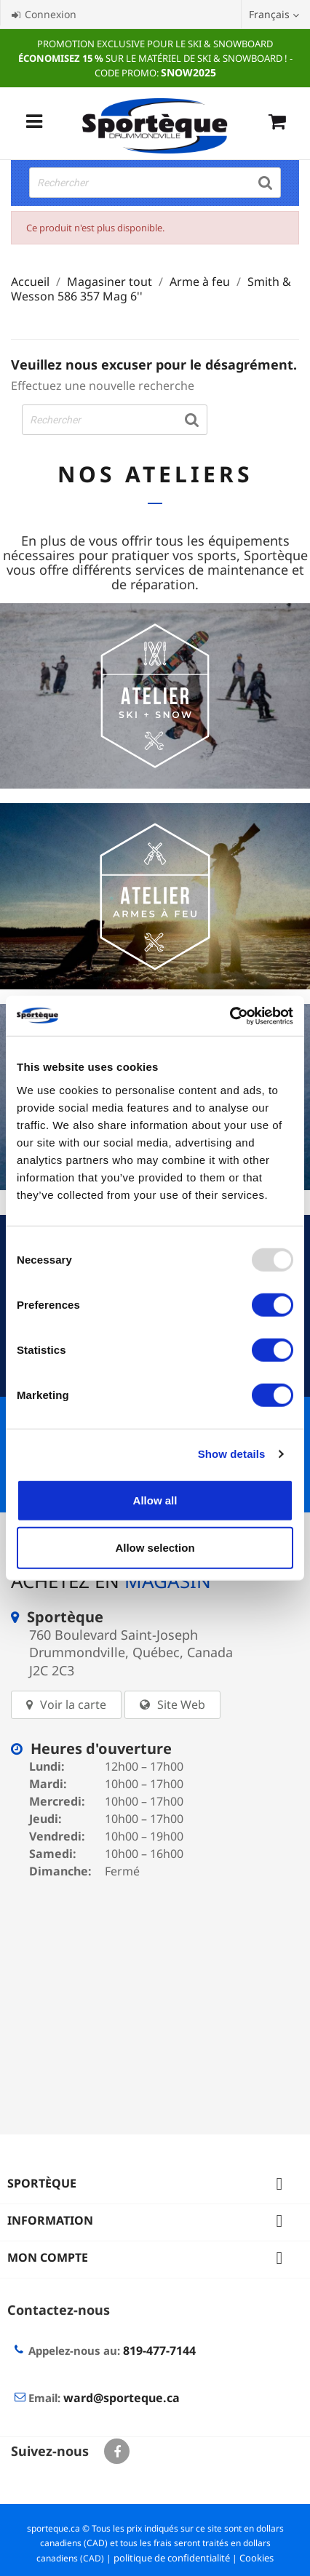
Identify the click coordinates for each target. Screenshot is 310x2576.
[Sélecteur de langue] (276, 14)
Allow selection (154, 1548)
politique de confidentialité (172, 2557)
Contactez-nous (58, 2309)
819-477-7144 (159, 2350)
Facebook (117, 2451)
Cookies (256, 2557)
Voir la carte (73, 1704)
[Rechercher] (155, 182)
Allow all (155, 1500)
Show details (232, 1454)
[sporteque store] (155, 1996)
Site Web (181, 1704)
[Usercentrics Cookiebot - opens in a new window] (229, 1015)
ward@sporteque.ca (121, 2398)
